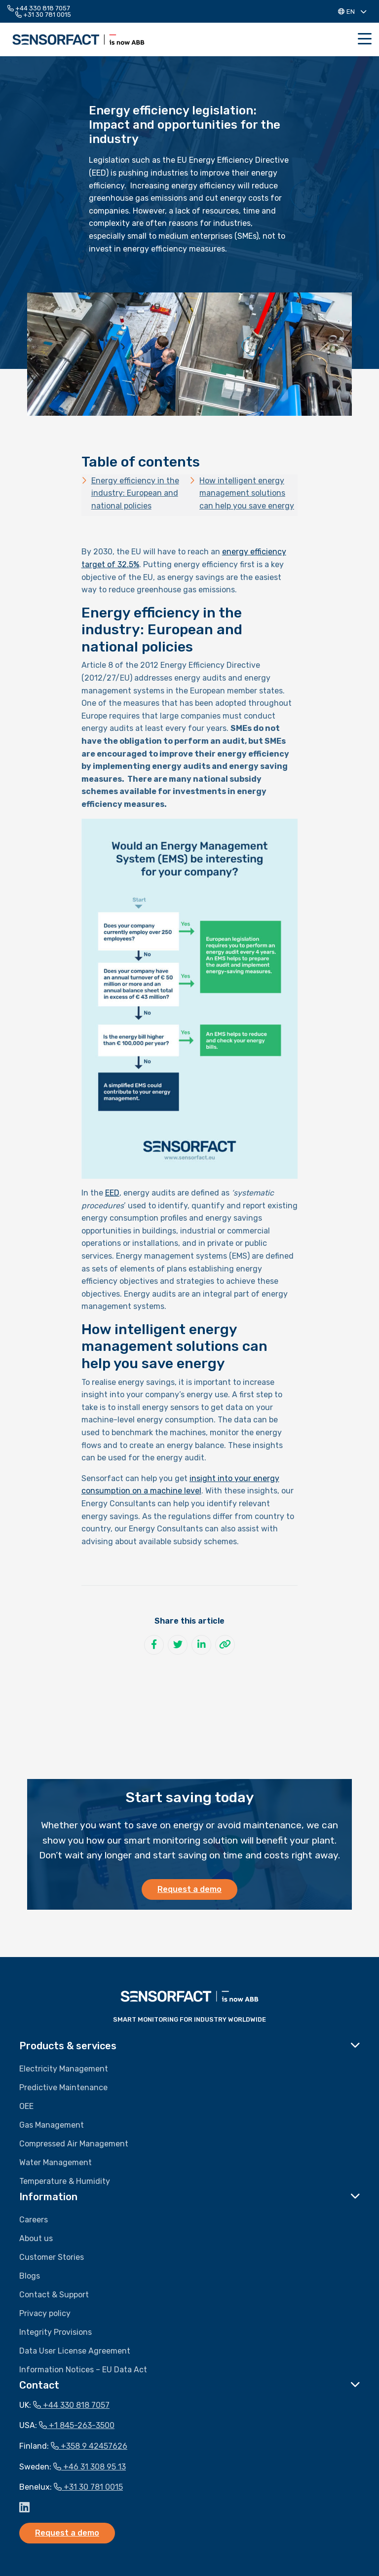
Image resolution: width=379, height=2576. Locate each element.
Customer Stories (51, 2257)
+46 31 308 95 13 (89, 2466)
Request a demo (189, 1889)
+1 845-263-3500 (76, 2425)
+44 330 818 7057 (38, 8)
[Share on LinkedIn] (201, 1645)
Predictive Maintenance (63, 2087)
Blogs (29, 2276)
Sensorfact (78, 39)
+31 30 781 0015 (43, 14)
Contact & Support (54, 2294)
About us (36, 2238)
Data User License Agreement (74, 2351)
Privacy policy (45, 2313)
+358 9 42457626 (89, 2446)
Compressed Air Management (73, 2143)
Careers (33, 2219)
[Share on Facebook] (154, 1645)
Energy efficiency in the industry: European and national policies (135, 493)
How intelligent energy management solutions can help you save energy (246, 493)
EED (112, 1192)
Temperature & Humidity (64, 2181)
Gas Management (51, 2125)
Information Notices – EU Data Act (83, 2369)
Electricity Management (63, 2068)
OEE (26, 2106)
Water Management (55, 2162)
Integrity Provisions (55, 2332)
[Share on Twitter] (178, 1645)
